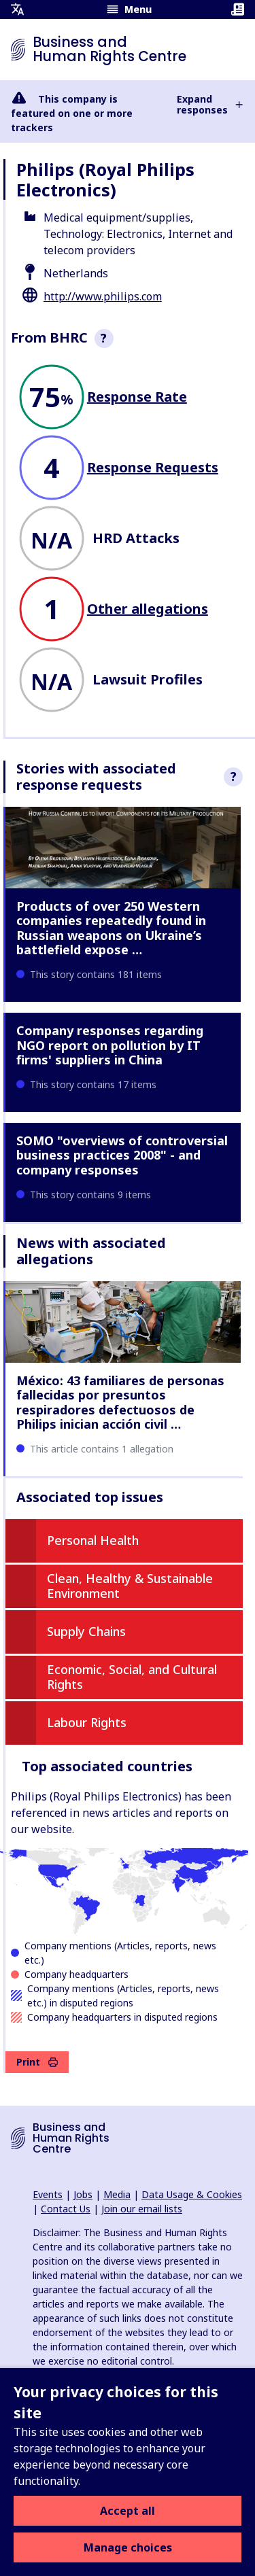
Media (117, 2194)
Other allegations (147, 608)
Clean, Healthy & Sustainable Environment (130, 1585)
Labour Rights (86, 1722)
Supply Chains (86, 1631)
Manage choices (128, 2547)
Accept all (127, 2510)
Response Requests (152, 467)
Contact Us (65, 2208)
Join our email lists (141, 2208)
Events (48, 2194)
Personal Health (93, 1540)
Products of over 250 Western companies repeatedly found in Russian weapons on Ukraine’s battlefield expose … (111, 928)
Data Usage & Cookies (191, 2194)
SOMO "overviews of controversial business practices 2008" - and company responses (122, 1155)
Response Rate (137, 396)
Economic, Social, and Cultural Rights (132, 1676)
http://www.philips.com (103, 296)
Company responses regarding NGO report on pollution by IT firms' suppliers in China (109, 1045)
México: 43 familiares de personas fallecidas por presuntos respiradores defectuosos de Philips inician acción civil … (120, 1402)
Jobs (82, 2194)
